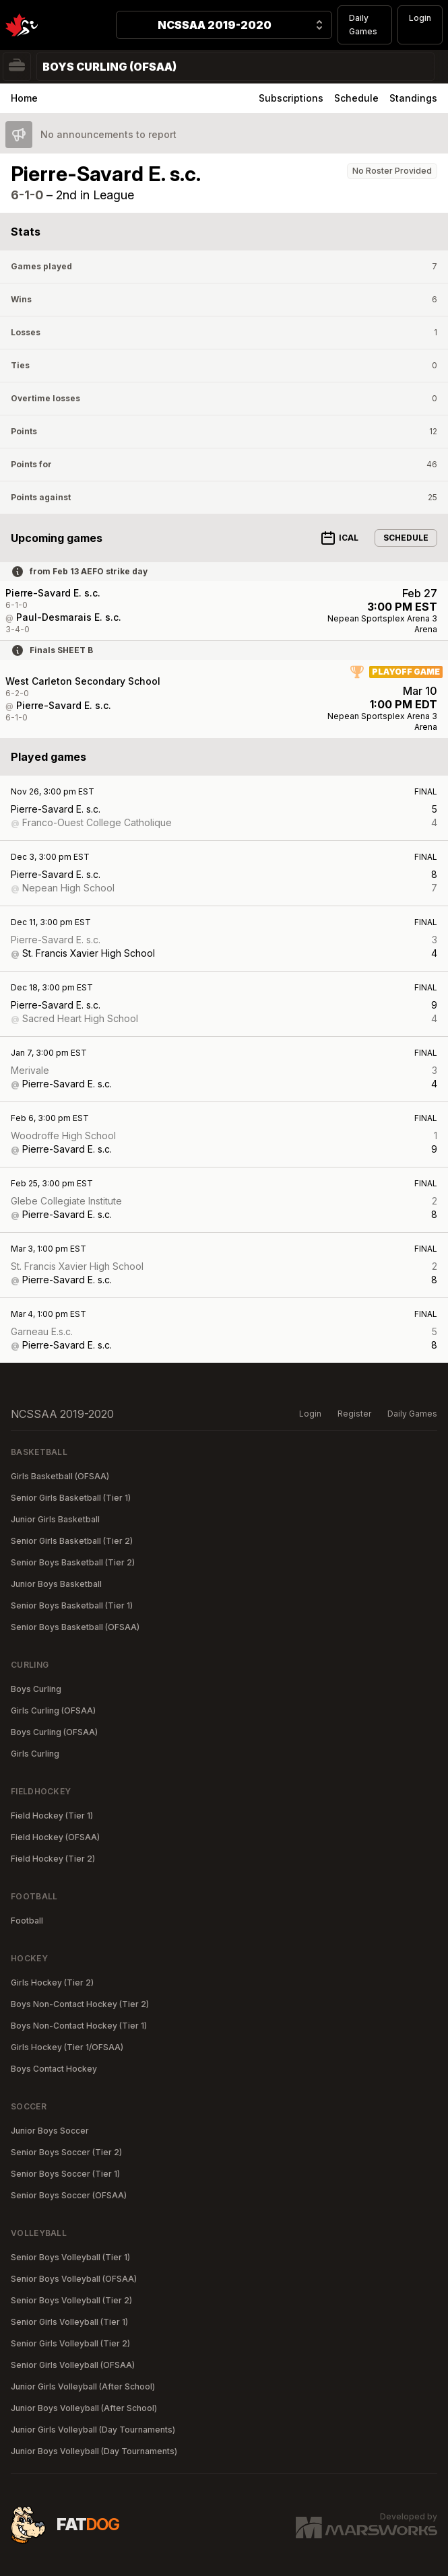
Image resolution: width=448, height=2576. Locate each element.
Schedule (356, 98)
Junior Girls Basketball (55, 1519)
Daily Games (363, 24)
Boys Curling (36, 1689)
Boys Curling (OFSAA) (54, 1732)
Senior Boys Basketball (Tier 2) (73, 1562)
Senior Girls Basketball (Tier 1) (71, 1498)
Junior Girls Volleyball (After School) (83, 2386)
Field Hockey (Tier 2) (53, 1859)
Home (24, 98)
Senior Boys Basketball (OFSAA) (75, 1627)
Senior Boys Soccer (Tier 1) (65, 2174)
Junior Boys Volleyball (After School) (84, 2408)
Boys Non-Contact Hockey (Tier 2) (80, 2004)
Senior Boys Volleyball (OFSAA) (74, 2279)
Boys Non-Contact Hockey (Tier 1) (79, 2026)
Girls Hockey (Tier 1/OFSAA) (67, 2047)
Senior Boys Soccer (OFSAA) (69, 2195)
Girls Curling (35, 1754)
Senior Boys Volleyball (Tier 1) (70, 2257)
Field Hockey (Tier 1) (52, 1815)
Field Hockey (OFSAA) (55, 1837)
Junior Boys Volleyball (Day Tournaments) (94, 2451)
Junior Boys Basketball (56, 1584)
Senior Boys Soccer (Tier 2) (66, 2152)
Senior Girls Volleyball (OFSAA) (73, 2365)
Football (27, 1921)
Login (420, 18)
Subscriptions (291, 98)
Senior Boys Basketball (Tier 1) (72, 1605)
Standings (413, 98)
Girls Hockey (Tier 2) (52, 1982)
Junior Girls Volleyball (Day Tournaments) (93, 2430)
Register (354, 1414)
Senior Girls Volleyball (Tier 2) (70, 2343)
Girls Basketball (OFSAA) (60, 1476)
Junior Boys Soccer (50, 2131)
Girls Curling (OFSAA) (53, 1710)
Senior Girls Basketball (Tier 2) (72, 1541)
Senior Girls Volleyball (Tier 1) (69, 2322)
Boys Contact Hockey (54, 2069)
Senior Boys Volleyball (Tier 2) (71, 2300)
